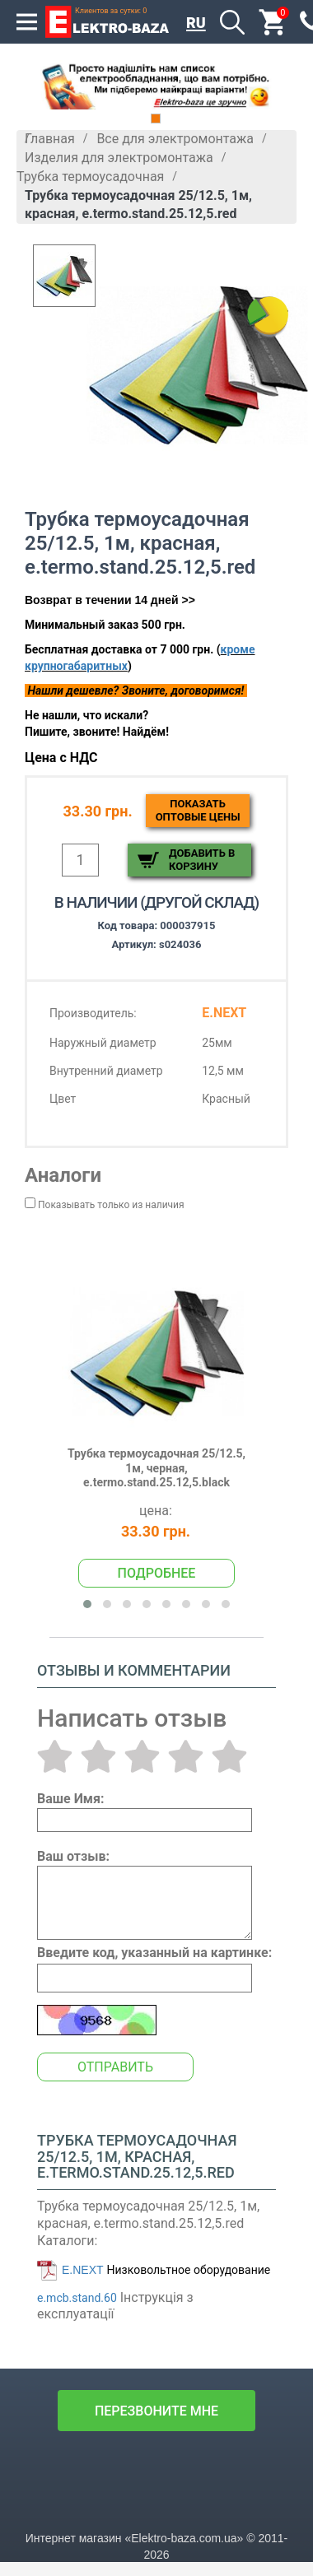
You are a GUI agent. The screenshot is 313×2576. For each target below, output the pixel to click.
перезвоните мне (156, 2411)
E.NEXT (83, 2269)
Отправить (115, 2067)
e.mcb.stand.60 (77, 2297)
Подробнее (157, 1573)
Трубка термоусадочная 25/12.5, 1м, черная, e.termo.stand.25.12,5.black (156, 1468)
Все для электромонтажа (175, 138)
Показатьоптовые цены (198, 810)
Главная (50, 138)
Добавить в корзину (202, 859)
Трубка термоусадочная (90, 176)
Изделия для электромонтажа (119, 157)
